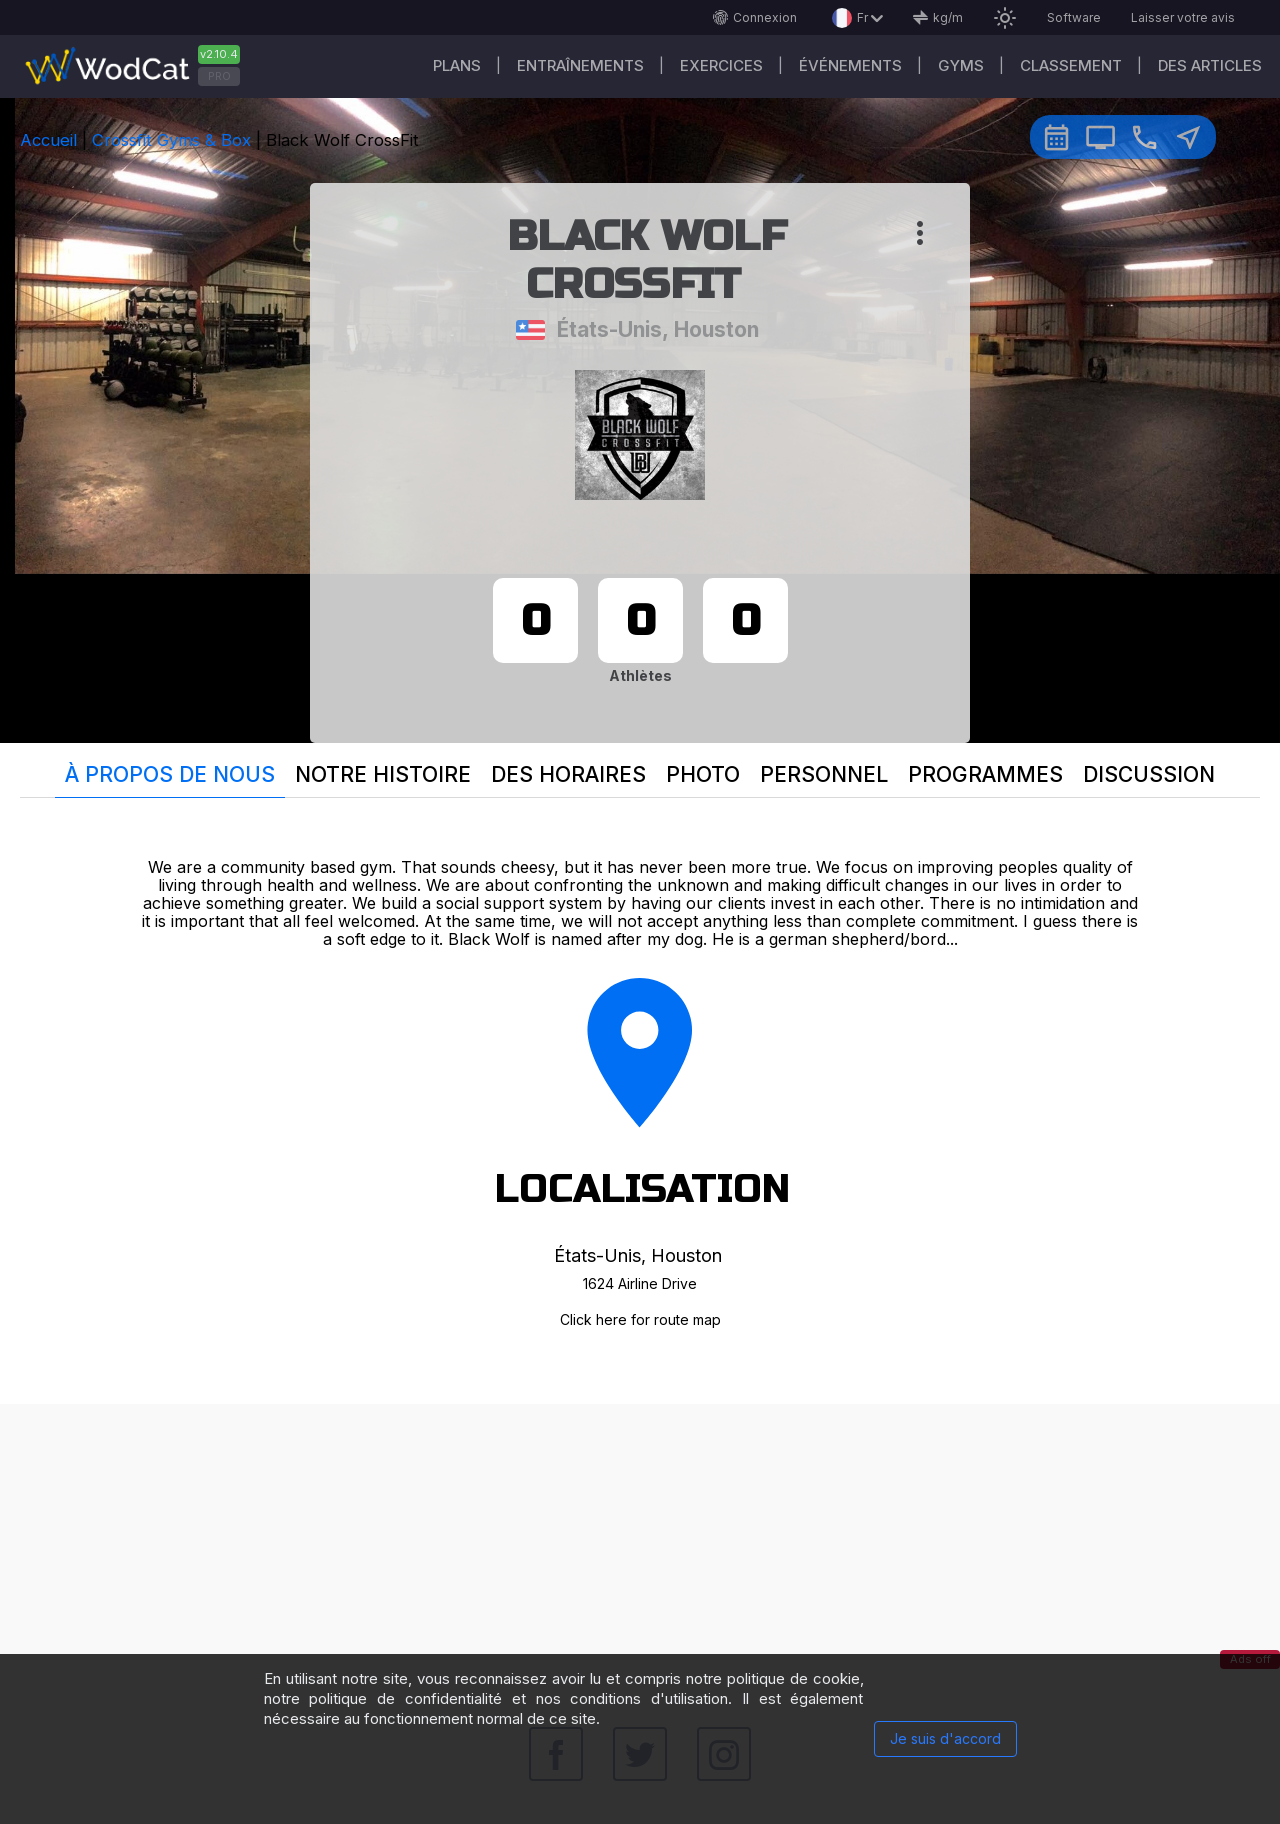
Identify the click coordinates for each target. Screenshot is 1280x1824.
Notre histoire (383, 774)
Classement (1071, 65)
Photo (703, 774)
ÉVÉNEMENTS (850, 65)
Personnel (824, 774)
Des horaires (568, 774)
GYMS (961, 65)
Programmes (985, 774)
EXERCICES (721, 65)
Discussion (1149, 774)
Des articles (1210, 65)
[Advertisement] (640, 1544)
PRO (219, 76)
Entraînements (580, 65)
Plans (457, 65)
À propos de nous (170, 774)
